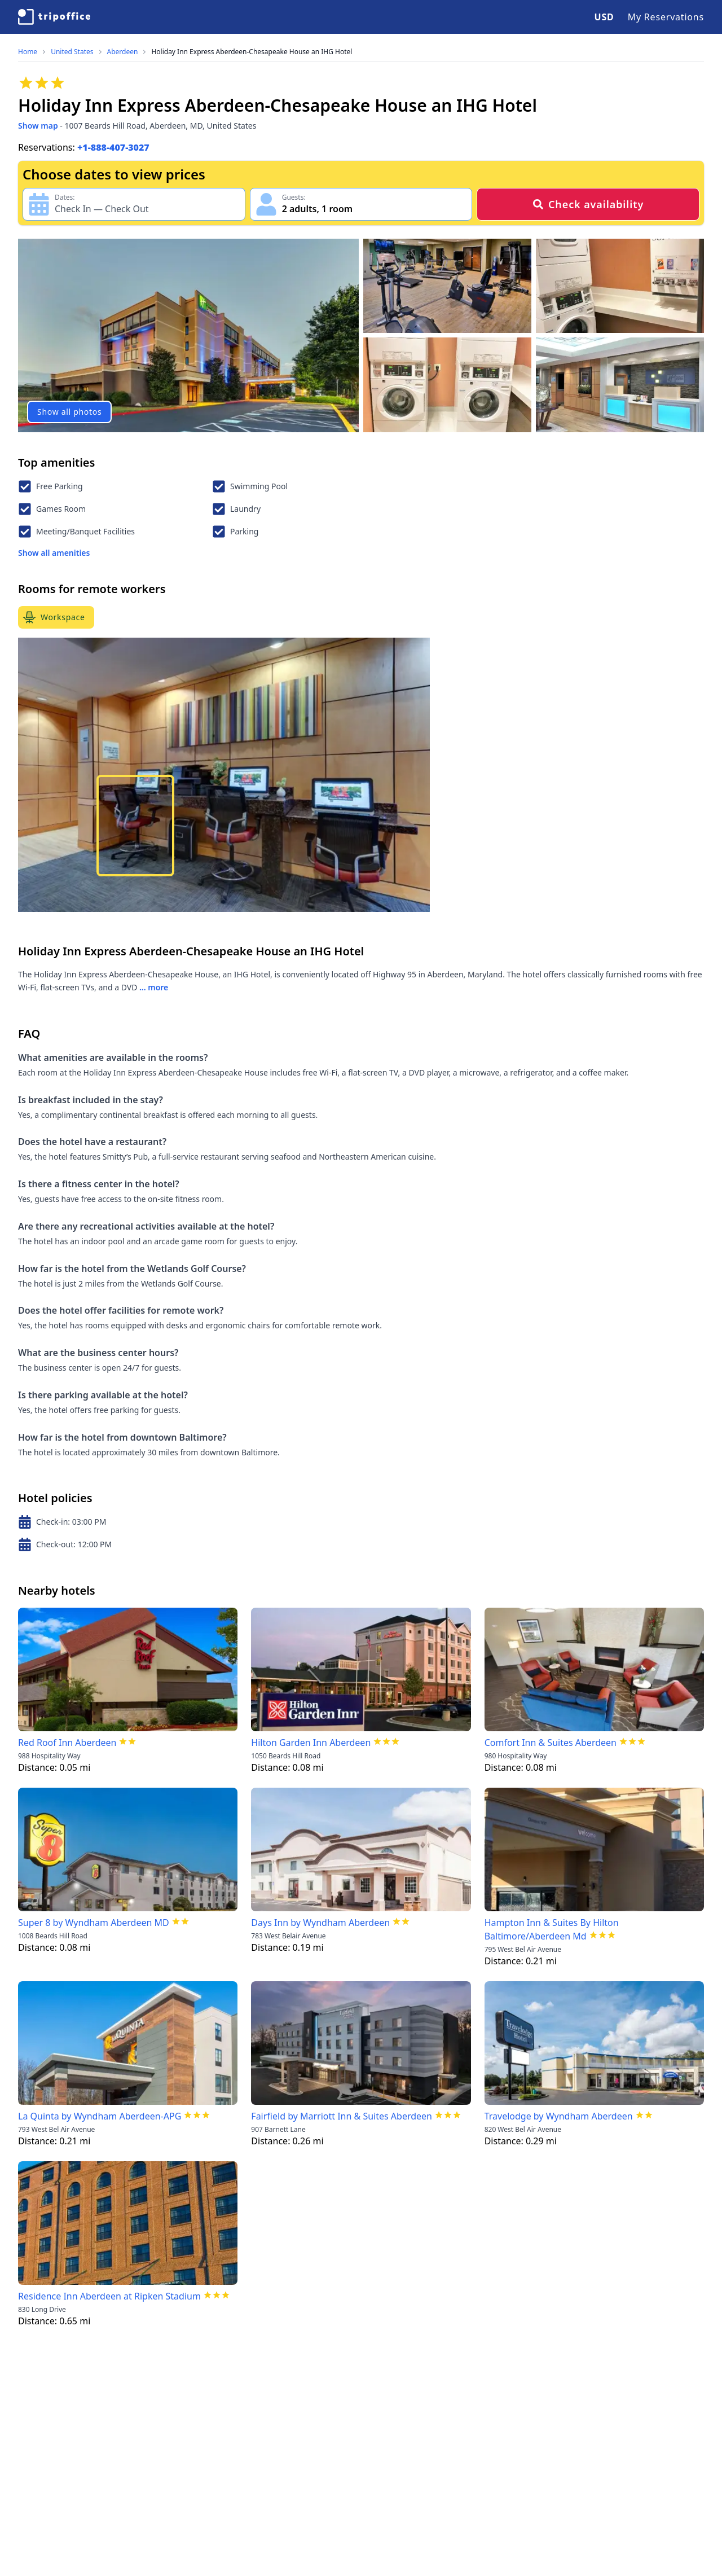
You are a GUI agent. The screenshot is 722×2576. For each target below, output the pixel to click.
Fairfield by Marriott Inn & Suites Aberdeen (341, 2116)
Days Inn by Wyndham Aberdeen (320, 1922)
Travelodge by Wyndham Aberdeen (559, 2116)
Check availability (588, 204)
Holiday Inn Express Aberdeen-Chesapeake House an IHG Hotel (251, 51)
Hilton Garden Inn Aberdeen (311, 1742)
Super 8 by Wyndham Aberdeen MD (93, 1922)
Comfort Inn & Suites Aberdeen (551, 1742)
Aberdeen (122, 51)
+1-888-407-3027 (113, 147)
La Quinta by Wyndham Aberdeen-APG (99, 2116)
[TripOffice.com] (54, 17)
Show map (38, 125)
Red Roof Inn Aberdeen (67, 1742)
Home (27, 51)
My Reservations (666, 17)
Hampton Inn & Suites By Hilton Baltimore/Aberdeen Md (552, 1929)
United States (72, 51)
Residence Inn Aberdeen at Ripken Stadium (109, 2296)
